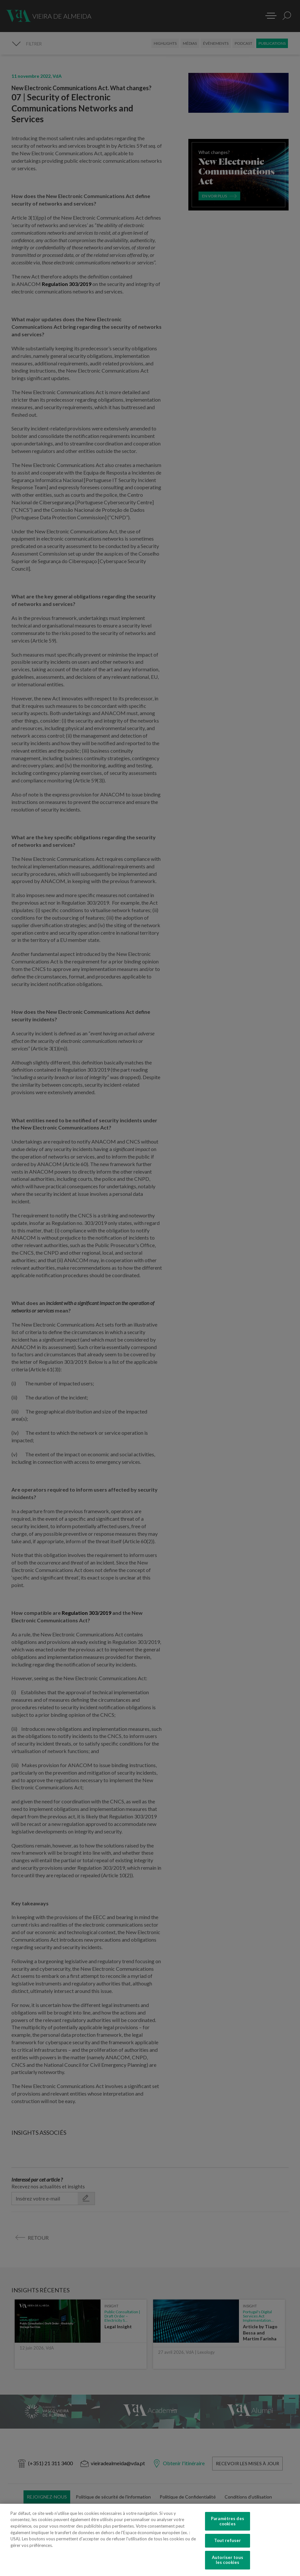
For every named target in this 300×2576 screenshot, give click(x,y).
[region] (150, 2540)
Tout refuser (227, 2540)
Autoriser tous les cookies (227, 2560)
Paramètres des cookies (227, 2521)
